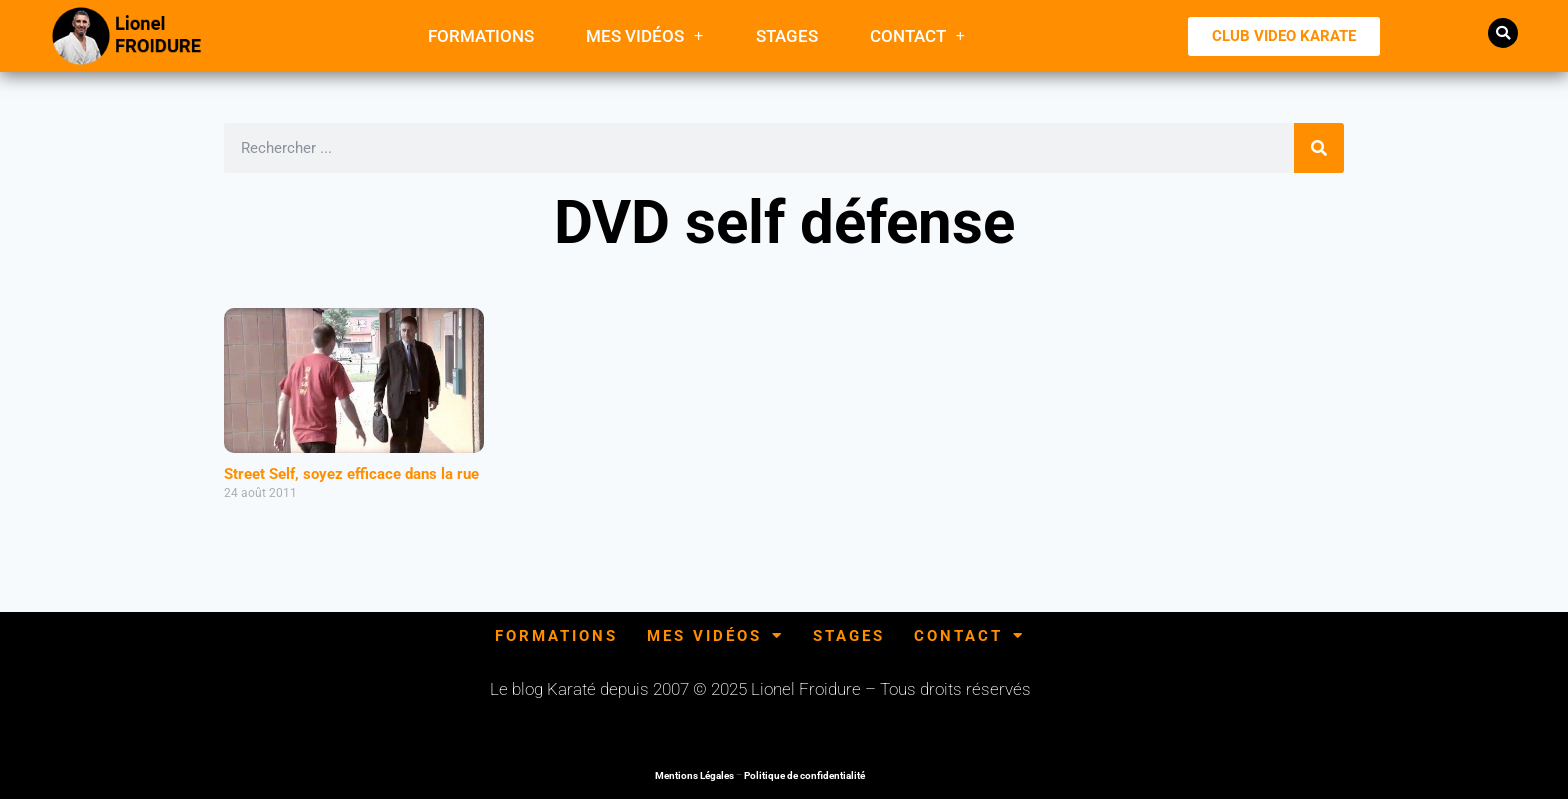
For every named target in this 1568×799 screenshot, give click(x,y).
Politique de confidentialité (804, 775)
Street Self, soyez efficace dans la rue (351, 474)
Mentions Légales (694, 775)
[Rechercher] (1319, 148)
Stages (787, 36)
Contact (918, 35)
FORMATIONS (481, 36)
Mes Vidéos (645, 35)
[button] (1503, 33)
